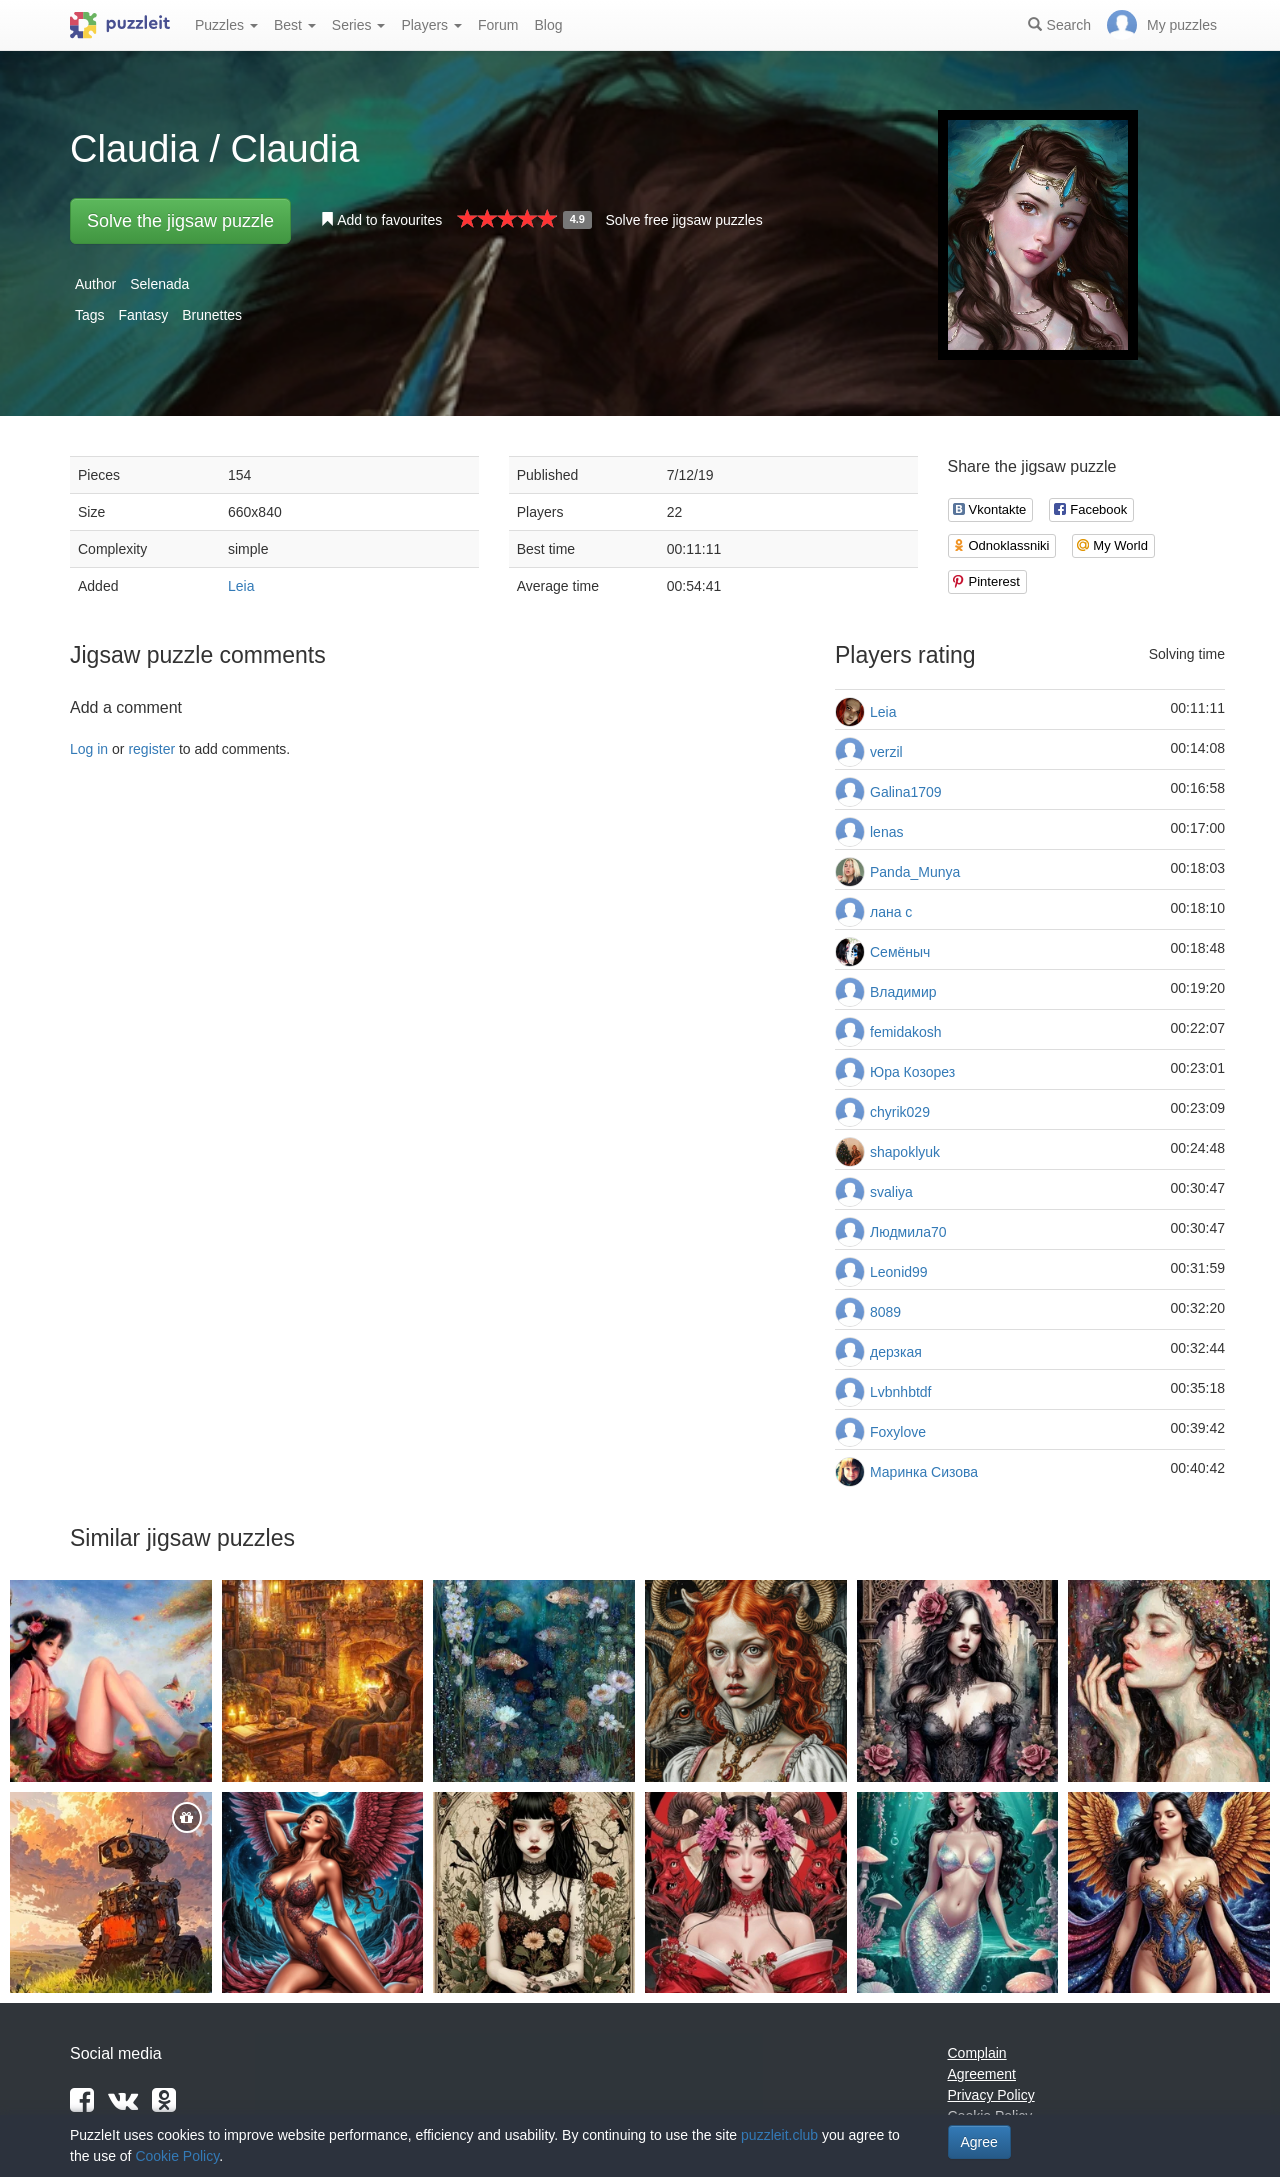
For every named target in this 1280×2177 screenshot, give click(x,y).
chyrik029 (900, 1112)
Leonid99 (899, 1272)
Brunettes (212, 315)
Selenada (159, 284)
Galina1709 (906, 792)
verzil (886, 752)
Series (359, 25)
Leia (241, 586)
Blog (548, 25)
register (151, 749)
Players (431, 25)
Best (295, 25)
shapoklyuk (905, 1152)
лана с (891, 912)
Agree (979, 2142)
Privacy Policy (991, 2095)
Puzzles (226, 25)
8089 (885, 1312)
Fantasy (143, 315)
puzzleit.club (779, 2135)
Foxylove (898, 1432)
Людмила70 (908, 1232)
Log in (89, 749)
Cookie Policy (177, 2156)
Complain (977, 2053)
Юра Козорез (912, 1072)
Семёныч (900, 952)
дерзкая (896, 1352)
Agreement (982, 2074)
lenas (886, 832)
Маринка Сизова (924, 1472)
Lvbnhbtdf (901, 1392)
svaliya (891, 1192)
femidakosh (906, 1032)
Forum (498, 25)
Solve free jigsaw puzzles (683, 220)
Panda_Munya (915, 872)
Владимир (903, 992)
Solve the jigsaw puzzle (180, 221)
